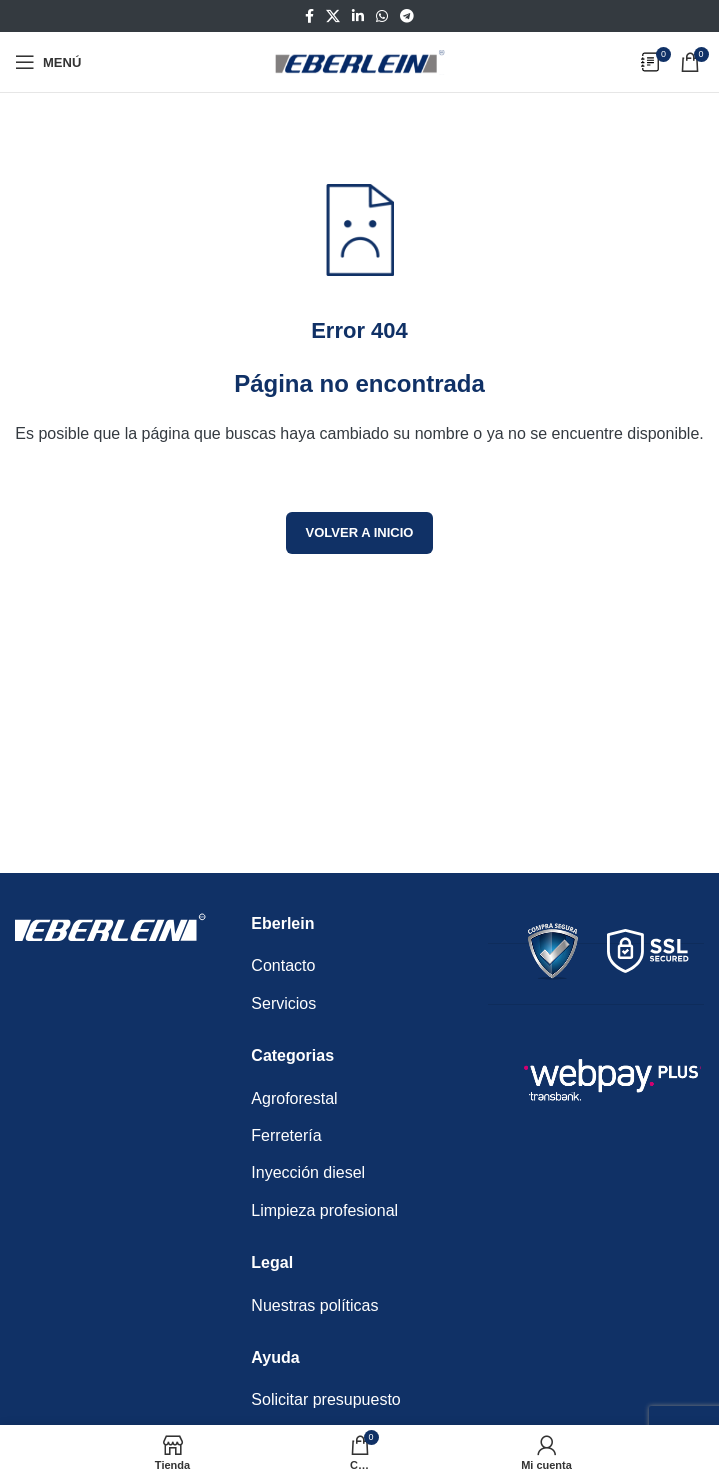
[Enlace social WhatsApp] (382, 16)
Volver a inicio (360, 532)
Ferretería (286, 1135)
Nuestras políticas (314, 1305)
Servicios (283, 1003)
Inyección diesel (308, 1172)
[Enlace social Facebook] (309, 16)
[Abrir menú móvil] (48, 62)
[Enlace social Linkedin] (358, 16)
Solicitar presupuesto (325, 1399)
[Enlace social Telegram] (407, 16)
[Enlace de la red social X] (333, 16)
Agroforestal (294, 1098)
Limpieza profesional (324, 1210)
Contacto (283, 965)
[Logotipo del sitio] (360, 60)
